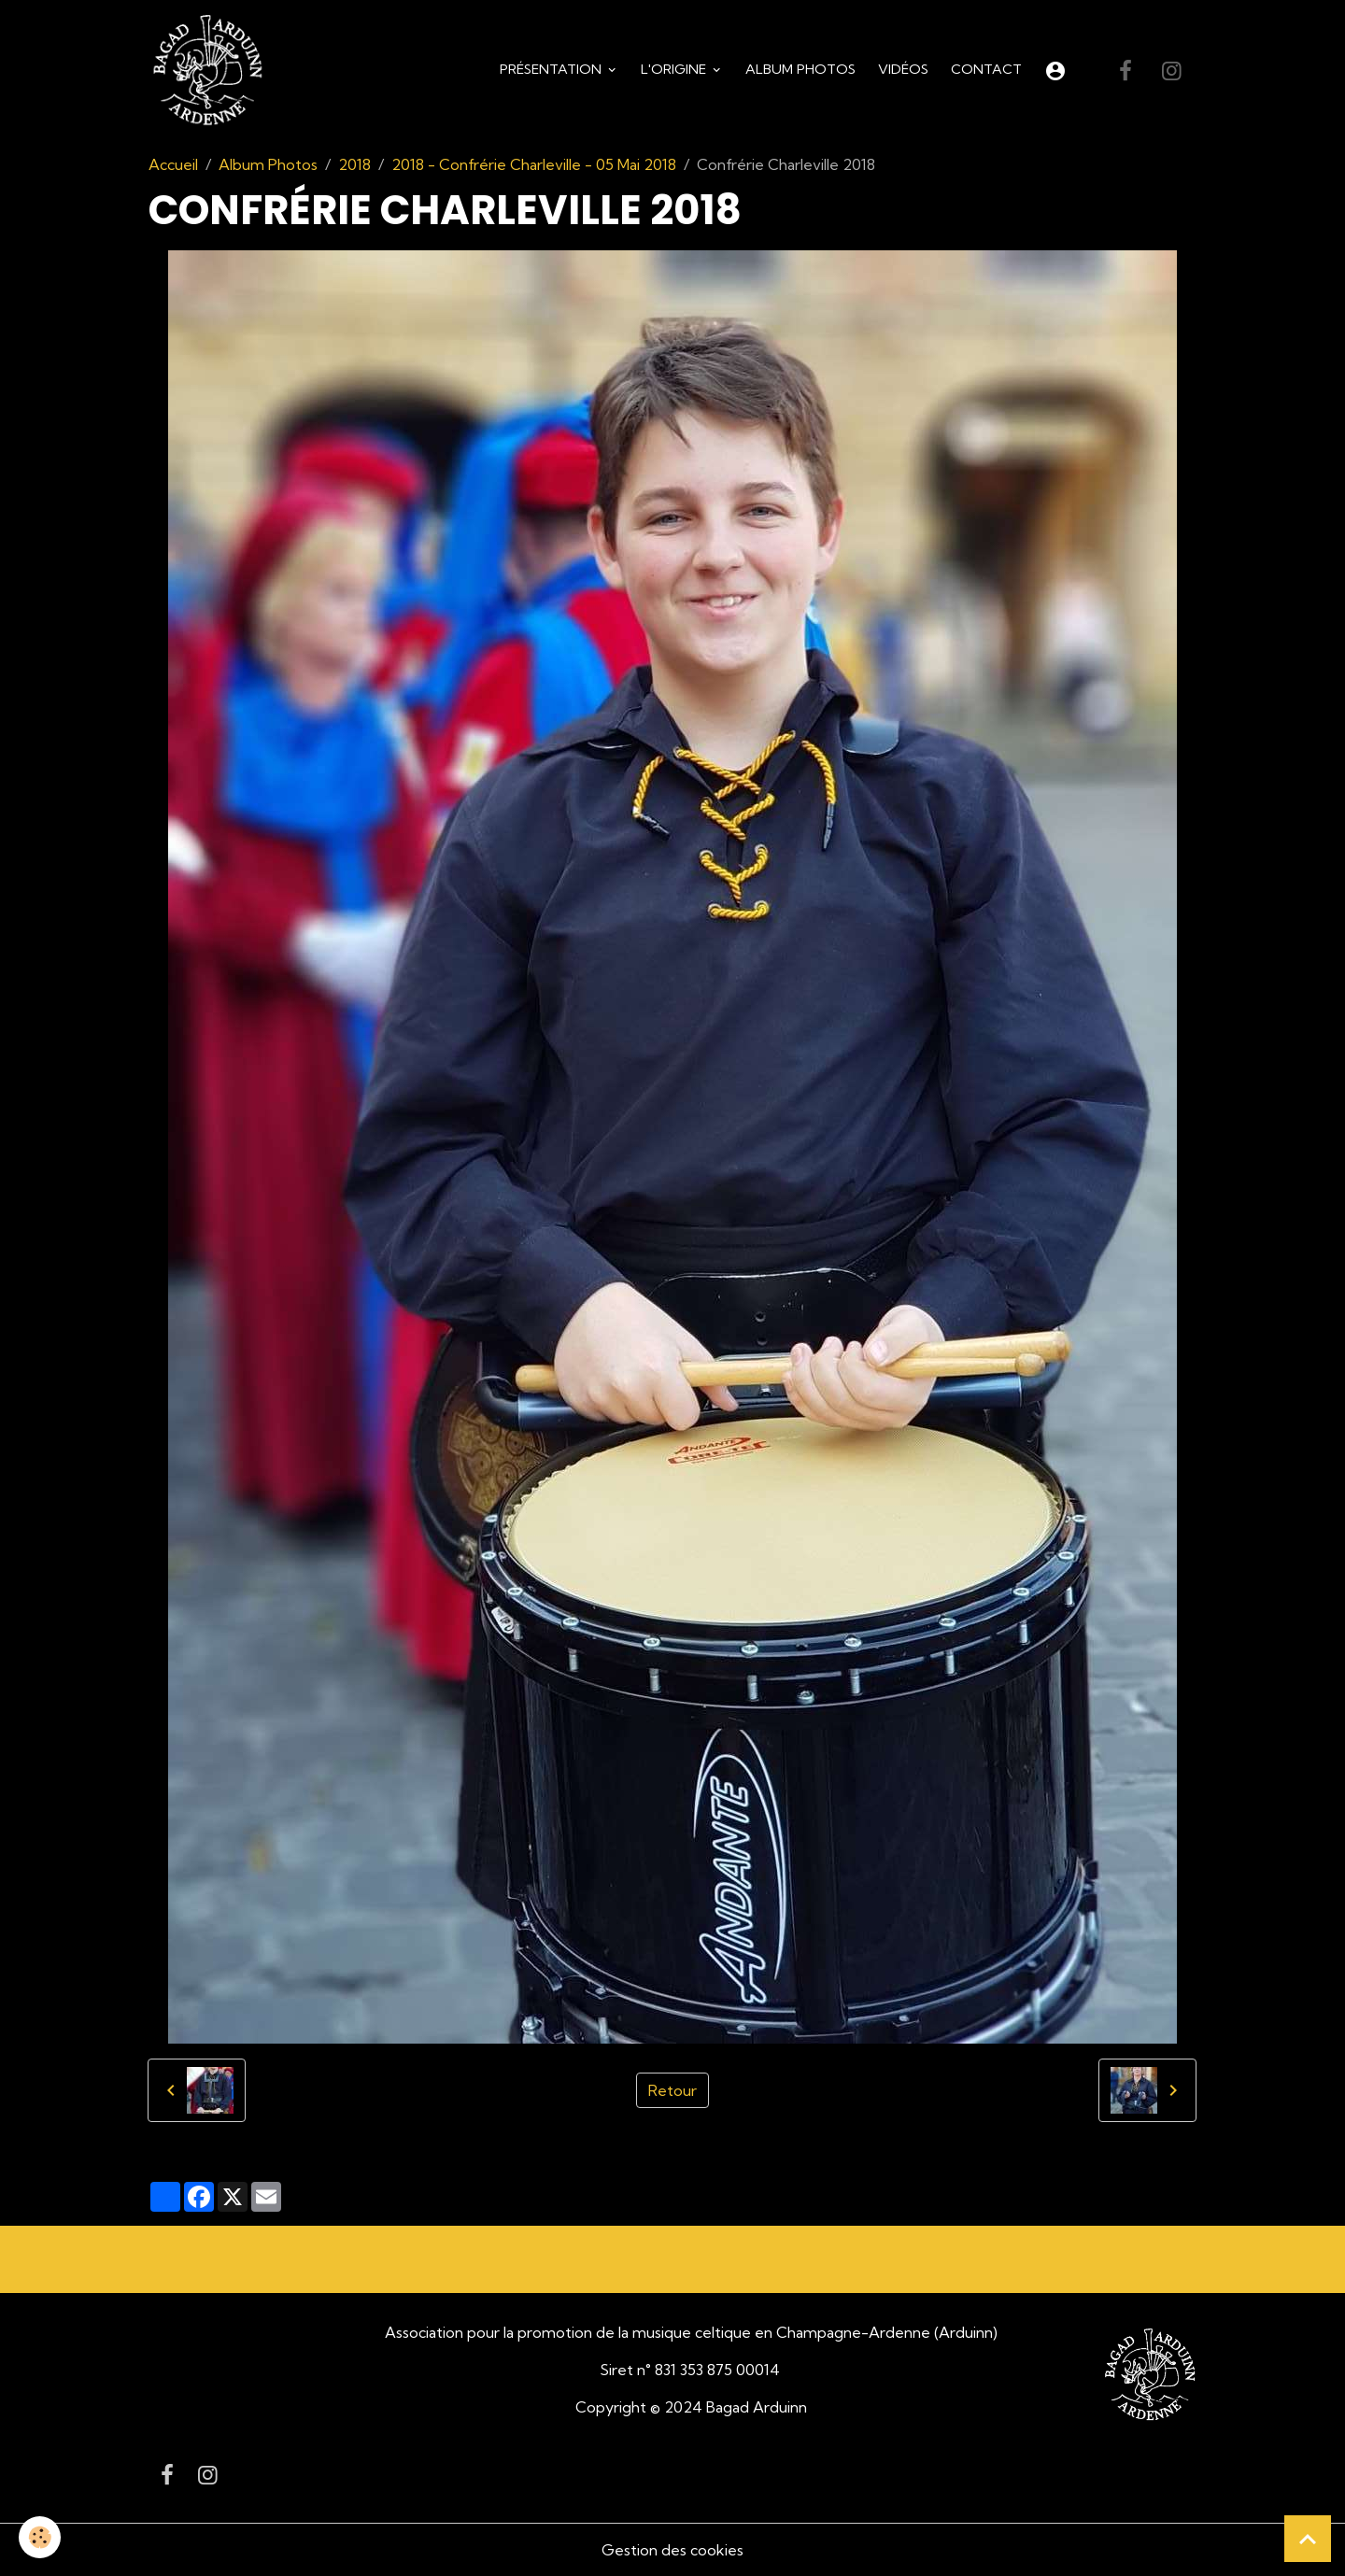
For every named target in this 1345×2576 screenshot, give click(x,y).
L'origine (675, 69)
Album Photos (800, 69)
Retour (672, 2090)
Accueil (173, 164)
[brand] (211, 71)
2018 (354, 164)
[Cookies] (40, 2537)
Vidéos (903, 69)
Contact (986, 69)
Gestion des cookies (672, 2550)
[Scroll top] (1307, 2538)
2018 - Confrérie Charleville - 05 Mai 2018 (533, 164)
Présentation (552, 69)
